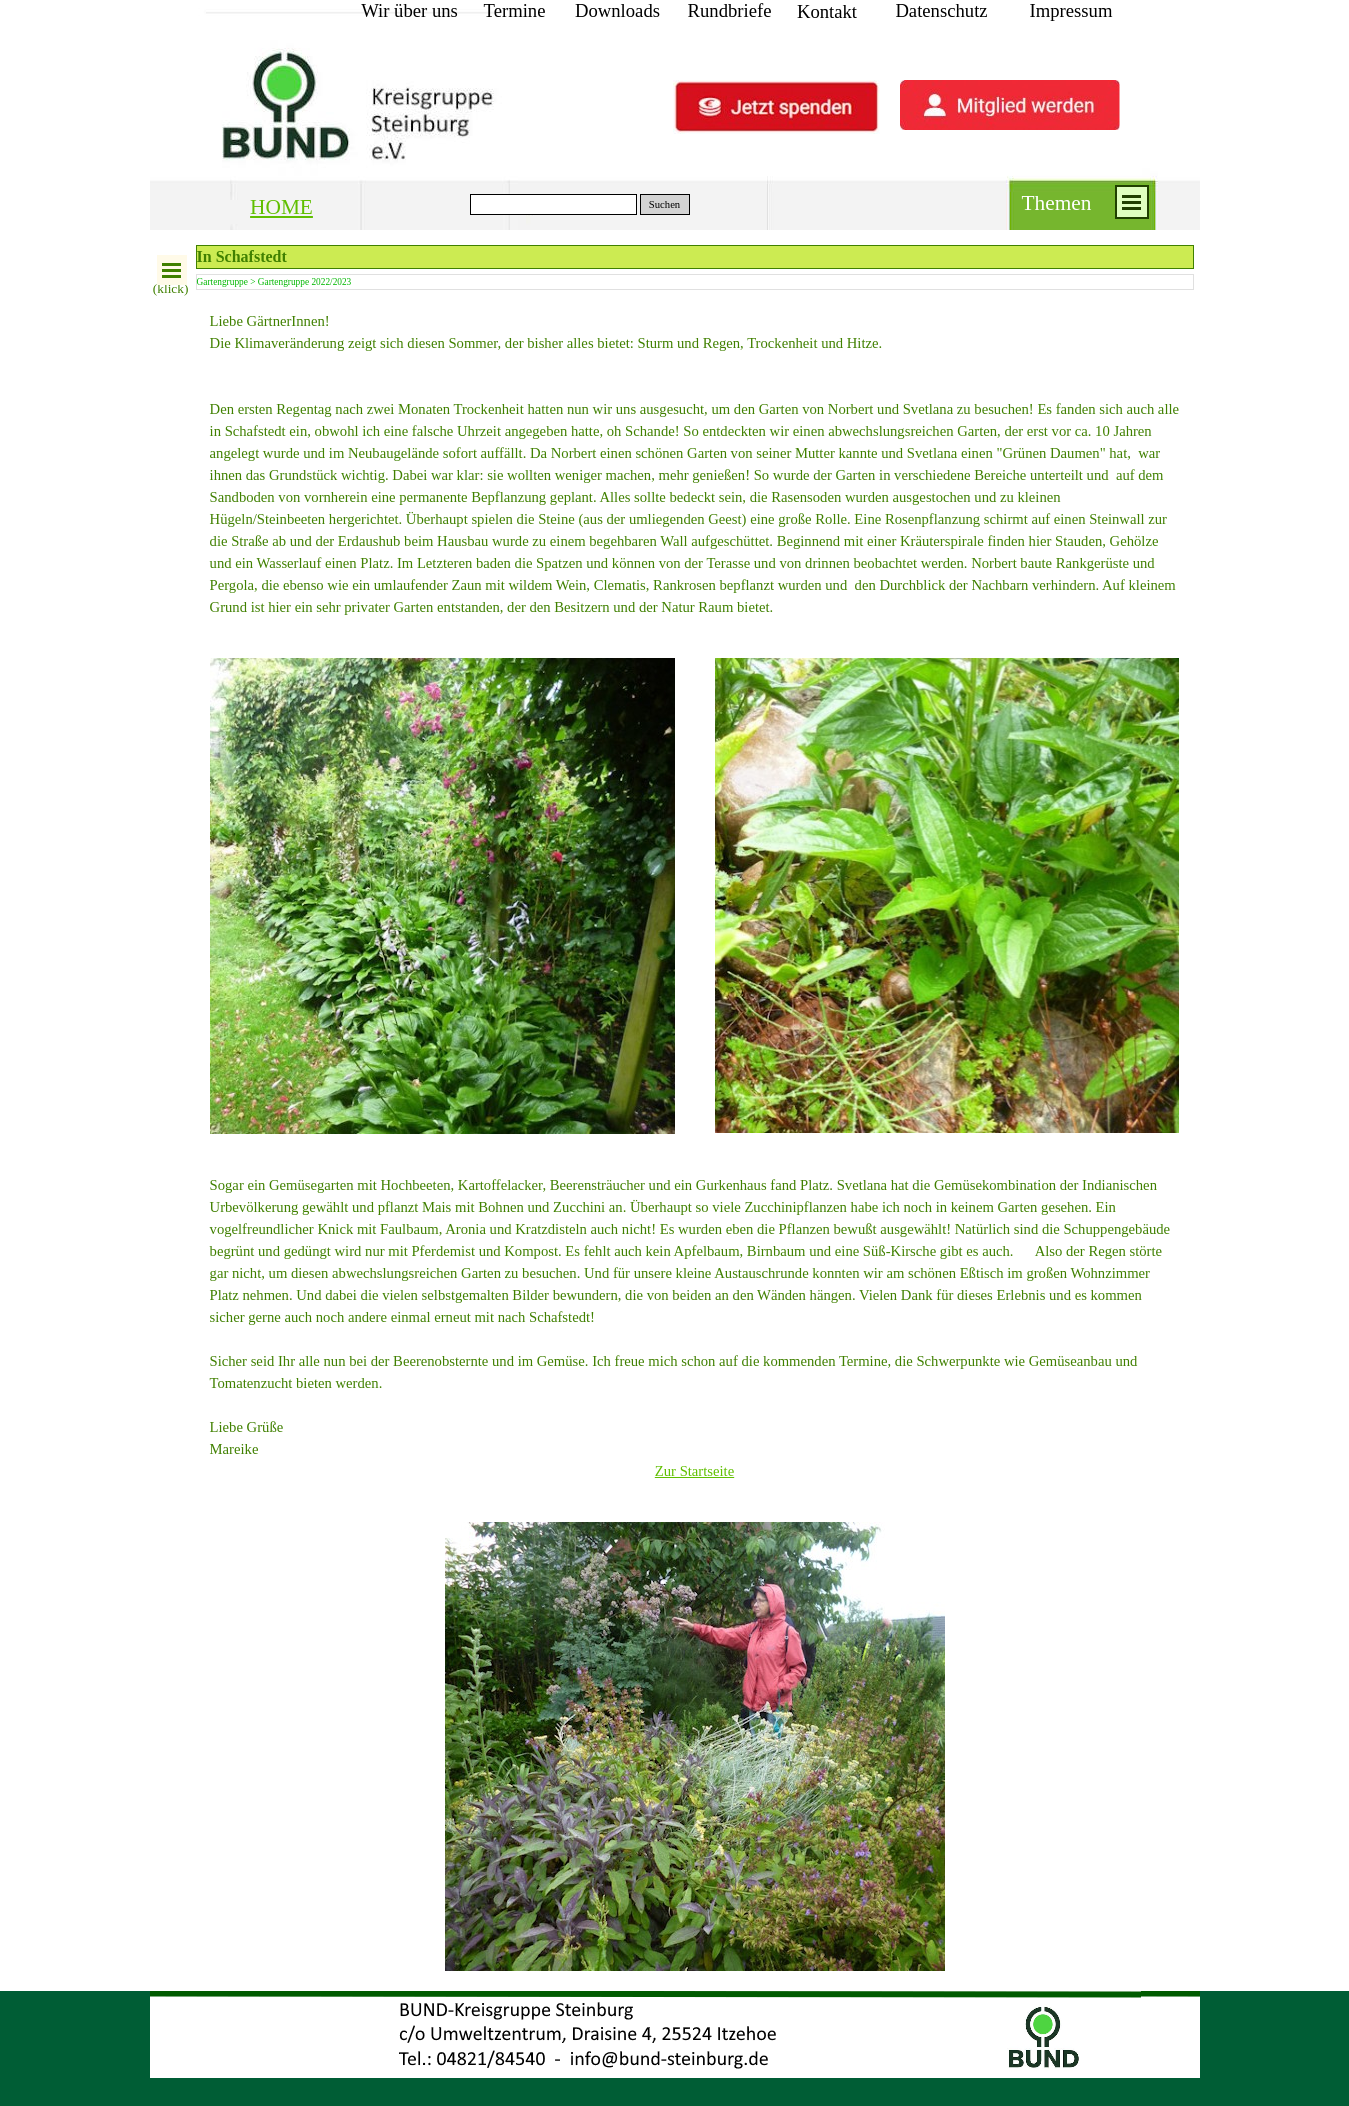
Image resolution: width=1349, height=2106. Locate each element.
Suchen (664, 204)
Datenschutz (941, 10)
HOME (281, 207)
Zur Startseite (694, 1471)
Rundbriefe (730, 10)
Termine (515, 10)
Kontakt (827, 11)
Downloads (617, 10)
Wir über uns (409, 10)
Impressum (1071, 10)
